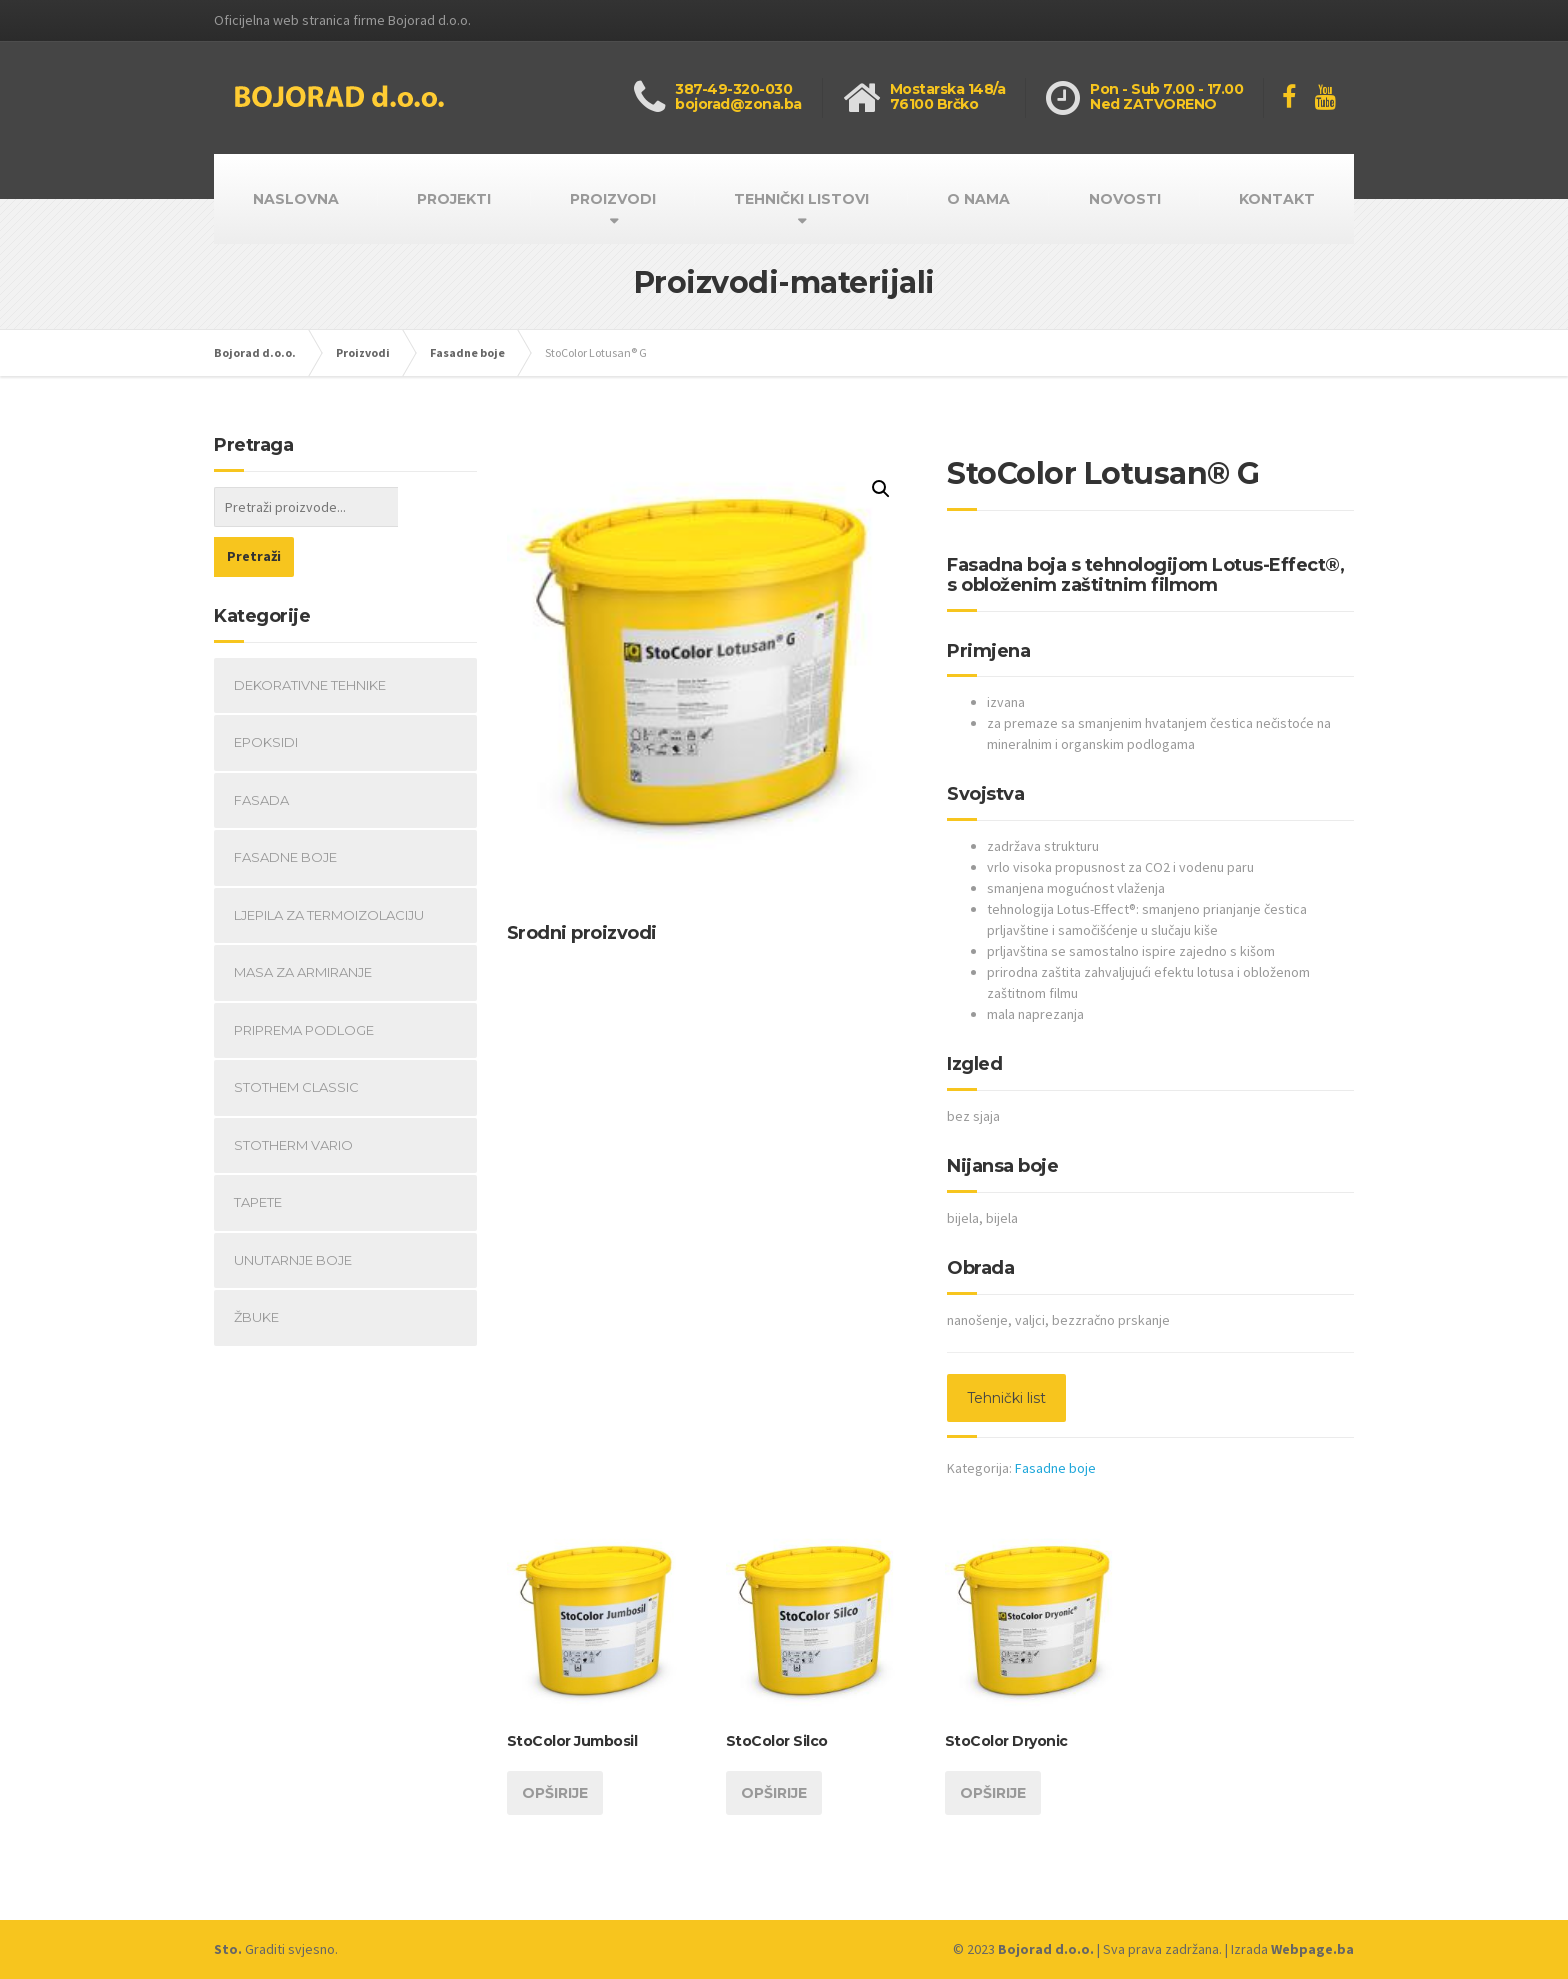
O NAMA (978, 199)
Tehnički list (1006, 1398)
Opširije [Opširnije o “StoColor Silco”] (774, 1793)
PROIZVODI (613, 199)
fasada (261, 750)
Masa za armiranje (303, 922)
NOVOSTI (1125, 199)
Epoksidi (266, 692)
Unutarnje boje (293, 1210)
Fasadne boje (1055, 1468)
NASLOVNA (296, 199)
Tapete (258, 1152)
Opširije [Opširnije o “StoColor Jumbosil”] (555, 1793)
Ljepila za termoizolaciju (329, 865)
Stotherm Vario (293, 1095)
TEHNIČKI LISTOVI (801, 199)
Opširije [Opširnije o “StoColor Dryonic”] (993, 1793)
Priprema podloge (304, 980)
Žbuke (256, 1267)
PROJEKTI (454, 199)
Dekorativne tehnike (310, 635)
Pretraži (437, 506)
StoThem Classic (296, 1037)
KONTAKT (1277, 199)
